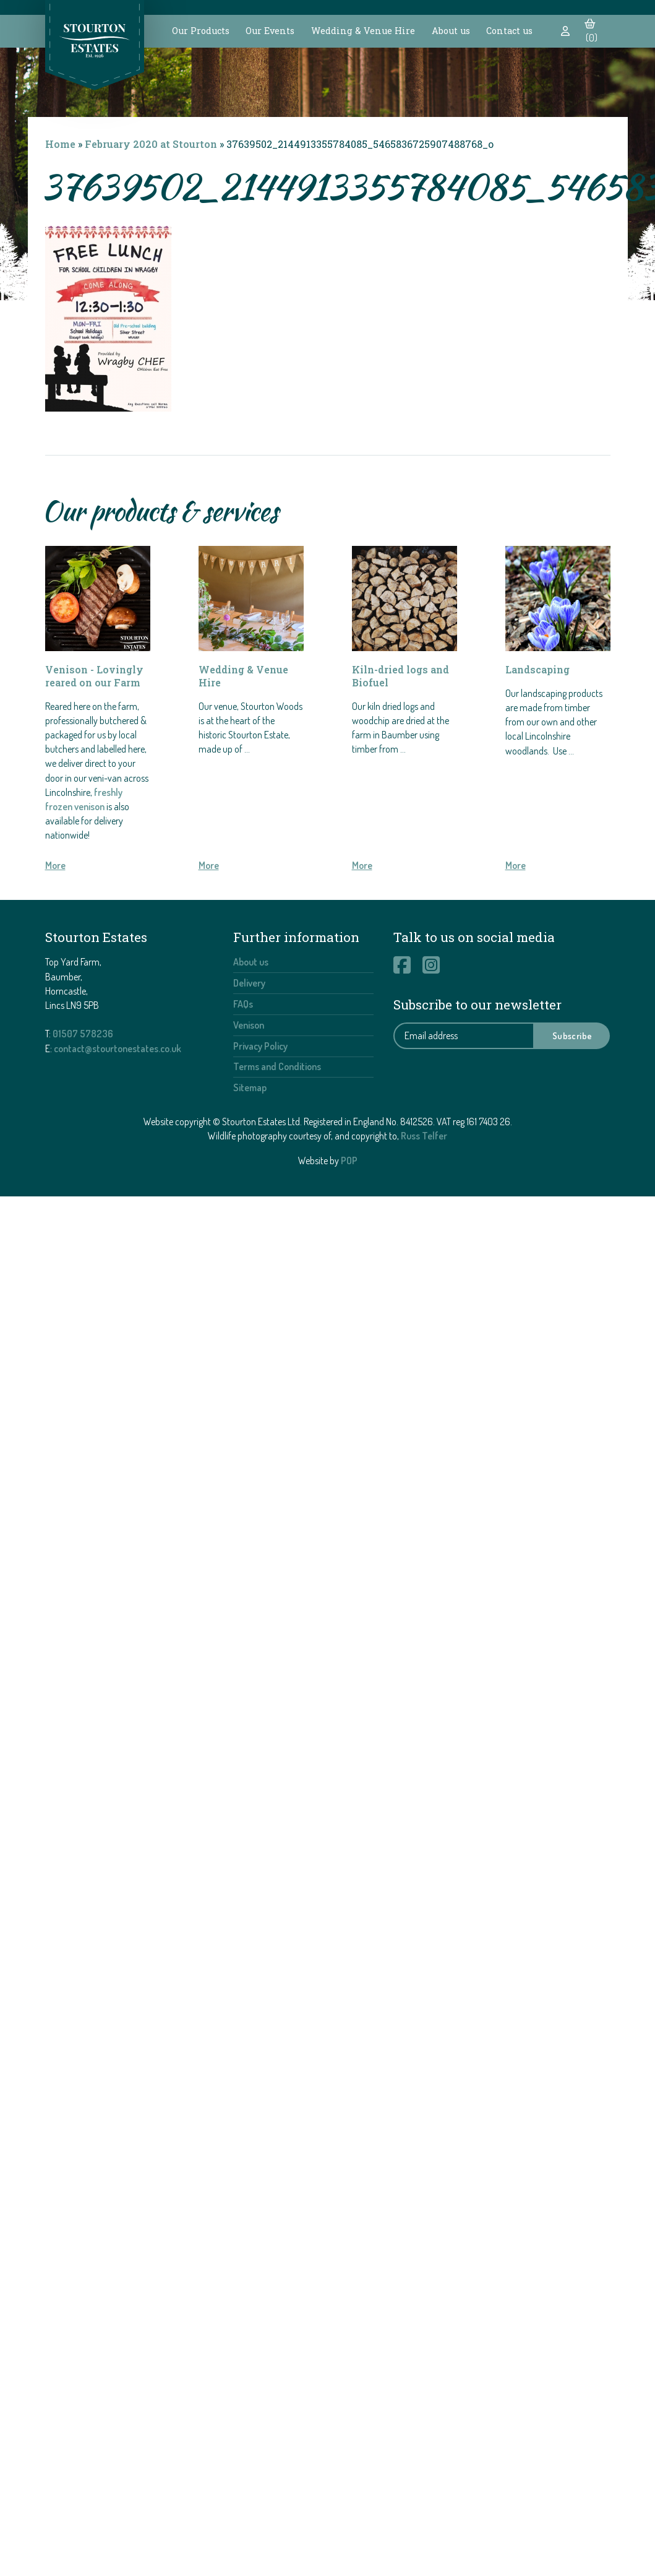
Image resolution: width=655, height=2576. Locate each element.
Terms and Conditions (277, 1066)
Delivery (249, 983)
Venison (248, 1025)
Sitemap (250, 1087)
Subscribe (572, 1035)
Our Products (200, 31)
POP (349, 1160)
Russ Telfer (424, 1136)
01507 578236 (83, 1033)
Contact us (509, 31)
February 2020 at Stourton (151, 143)
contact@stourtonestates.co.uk (117, 1048)
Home (60, 143)
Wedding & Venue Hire (363, 31)
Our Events (270, 31)
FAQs (243, 1004)
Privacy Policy (260, 1046)
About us (451, 31)
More (55, 865)
